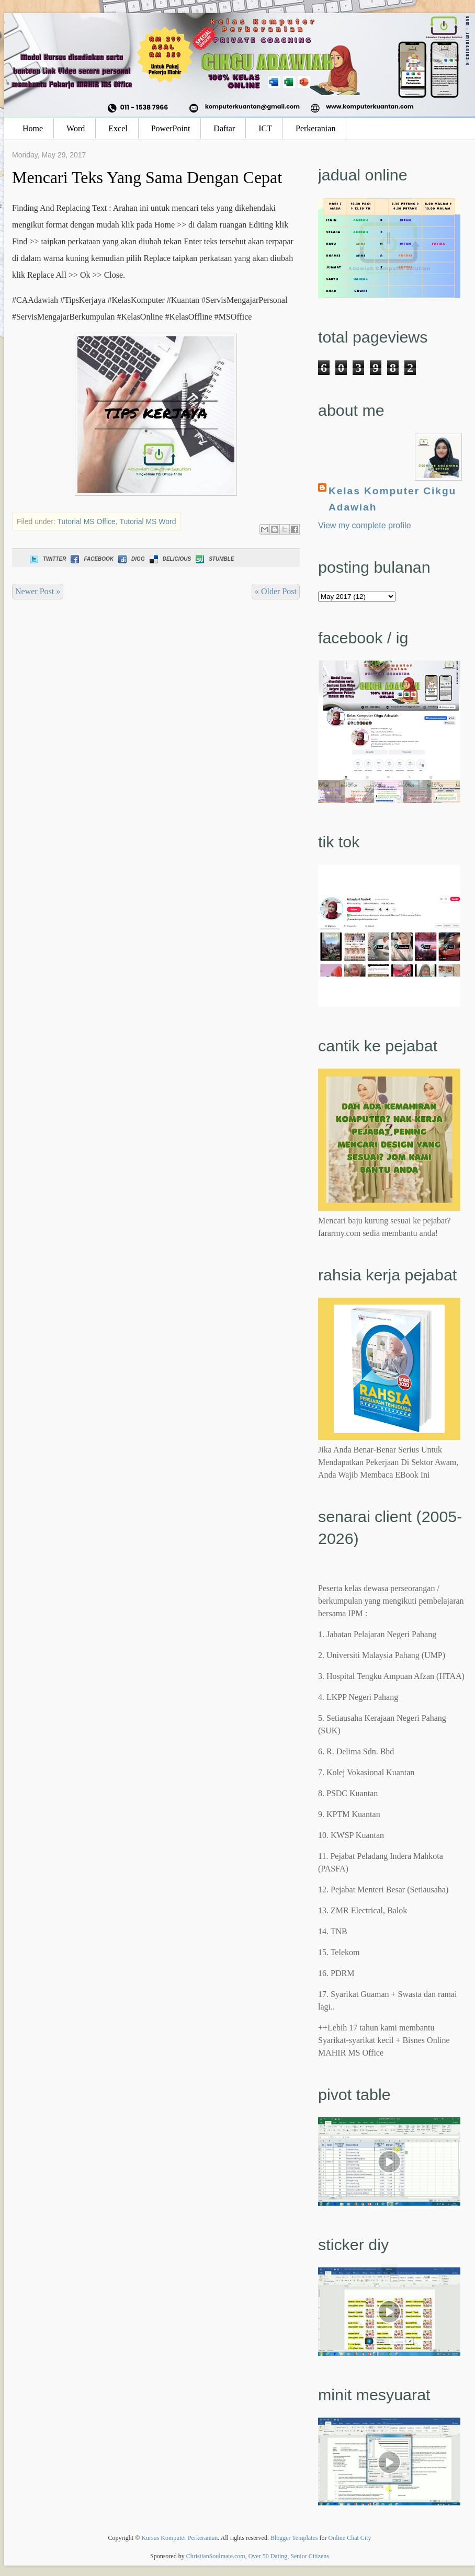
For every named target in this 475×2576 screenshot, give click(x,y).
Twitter (47, 559)
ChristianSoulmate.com (215, 2556)
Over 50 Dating (268, 2556)
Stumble (214, 559)
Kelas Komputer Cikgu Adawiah (392, 499)
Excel (117, 128)
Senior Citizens (309, 2556)
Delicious (169, 559)
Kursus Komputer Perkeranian (179, 2537)
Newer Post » (37, 591)
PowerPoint (170, 128)
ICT (265, 128)
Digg (130, 559)
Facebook (91, 559)
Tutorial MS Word (147, 521)
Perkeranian (315, 128)
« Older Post (276, 591)
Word (75, 128)
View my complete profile (364, 525)
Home (32, 128)
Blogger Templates (294, 2537)
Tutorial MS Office (87, 521)
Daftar (224, 128)
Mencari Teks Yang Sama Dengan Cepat (147, 177)
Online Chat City (350, 2537)
